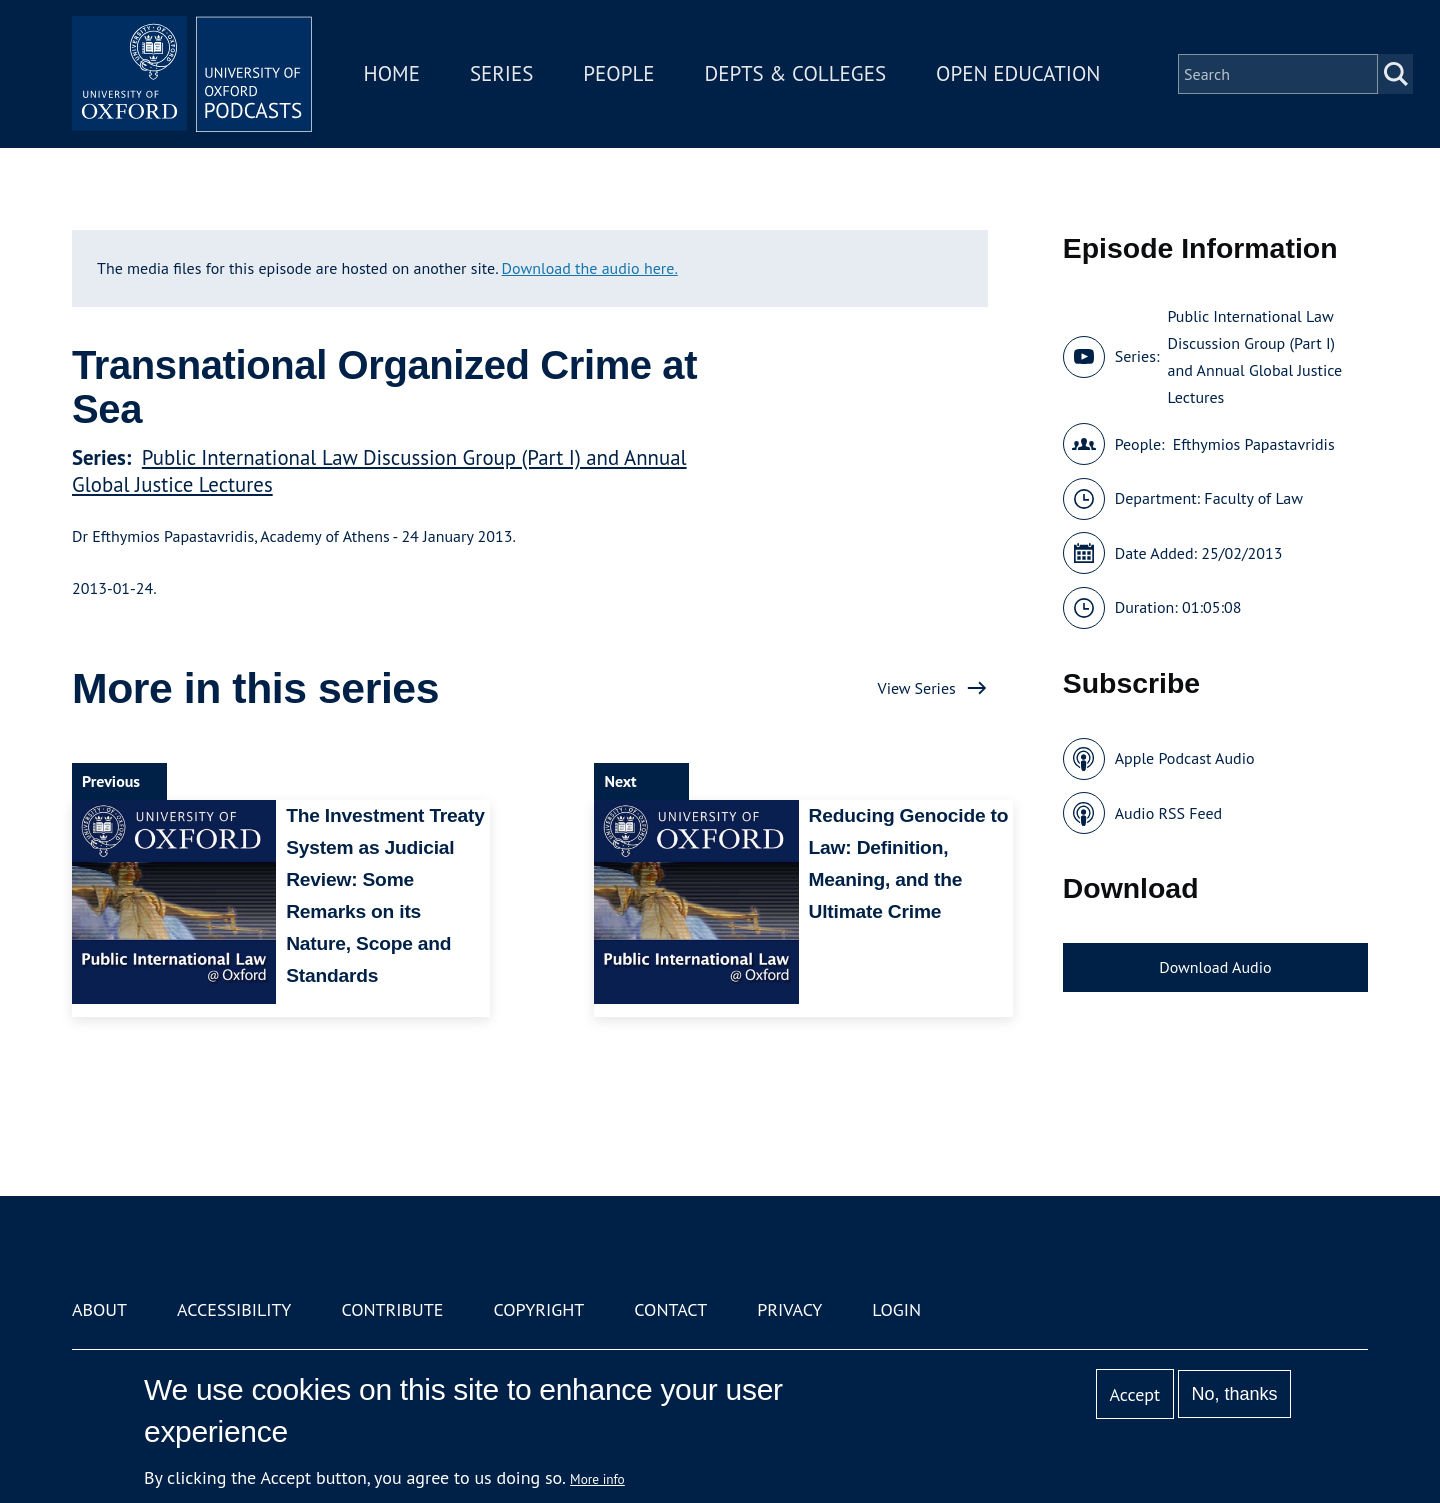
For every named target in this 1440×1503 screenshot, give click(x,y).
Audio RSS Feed (1168, 813)
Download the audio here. (590, 268)
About (99, 1309)
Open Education (1018, 73)
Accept (1134, 1394)
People (618, 73)
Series (501, 73)
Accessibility (234, 1309)
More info (597, 1479)
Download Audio (1215, 967)
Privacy (789, 1309)
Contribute (392, 1309)
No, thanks (1234, 1394)
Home (392, 73)
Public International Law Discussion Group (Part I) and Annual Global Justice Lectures (1254, 356)
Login (896, 1309)
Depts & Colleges (796, 73)
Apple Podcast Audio (1185, 758)
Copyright (538, 1309)
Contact (670, 1309)
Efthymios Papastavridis (1254, 444)
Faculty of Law (1253, 498)
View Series (917, 688)
